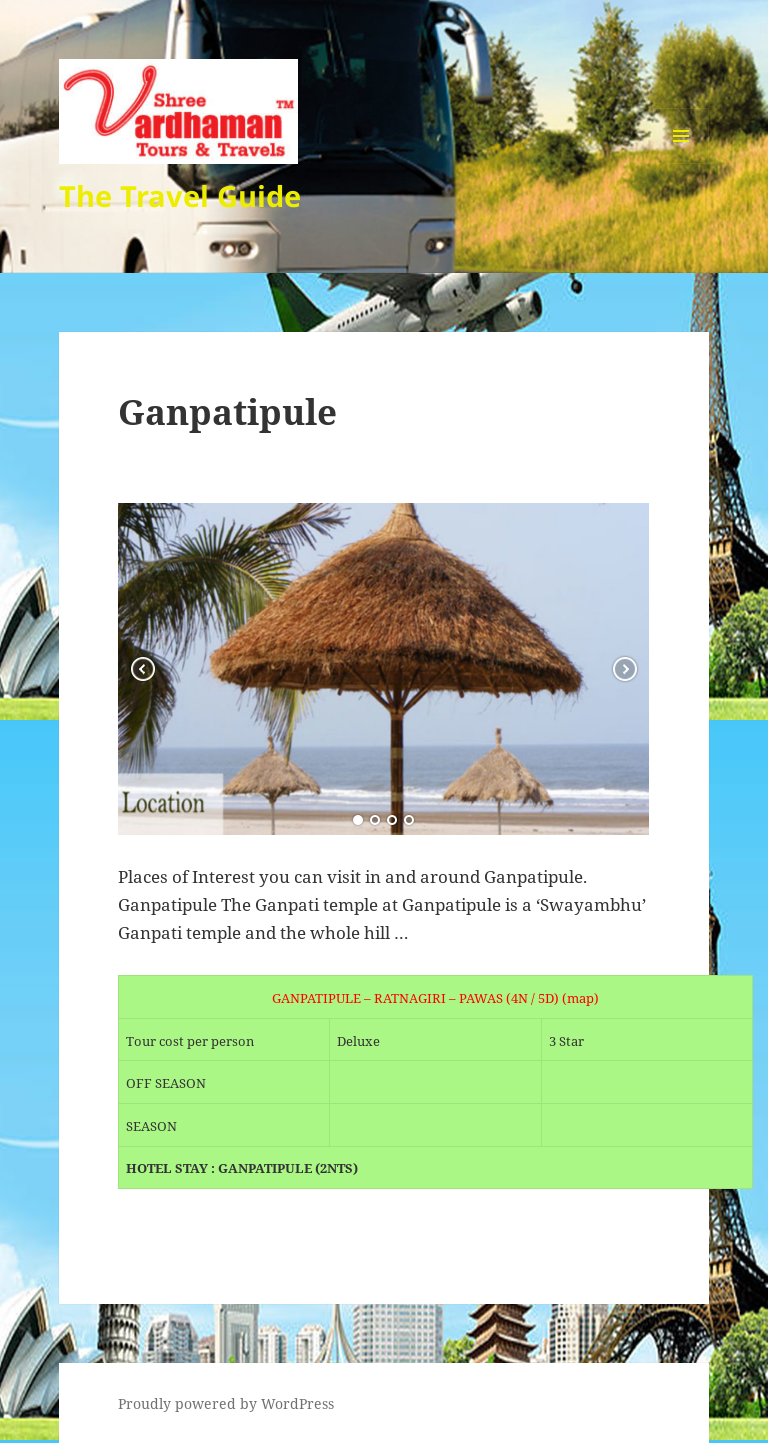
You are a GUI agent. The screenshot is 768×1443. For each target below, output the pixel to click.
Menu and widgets (681, 163)
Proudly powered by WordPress (226, 1403)
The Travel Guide (180, 195)
